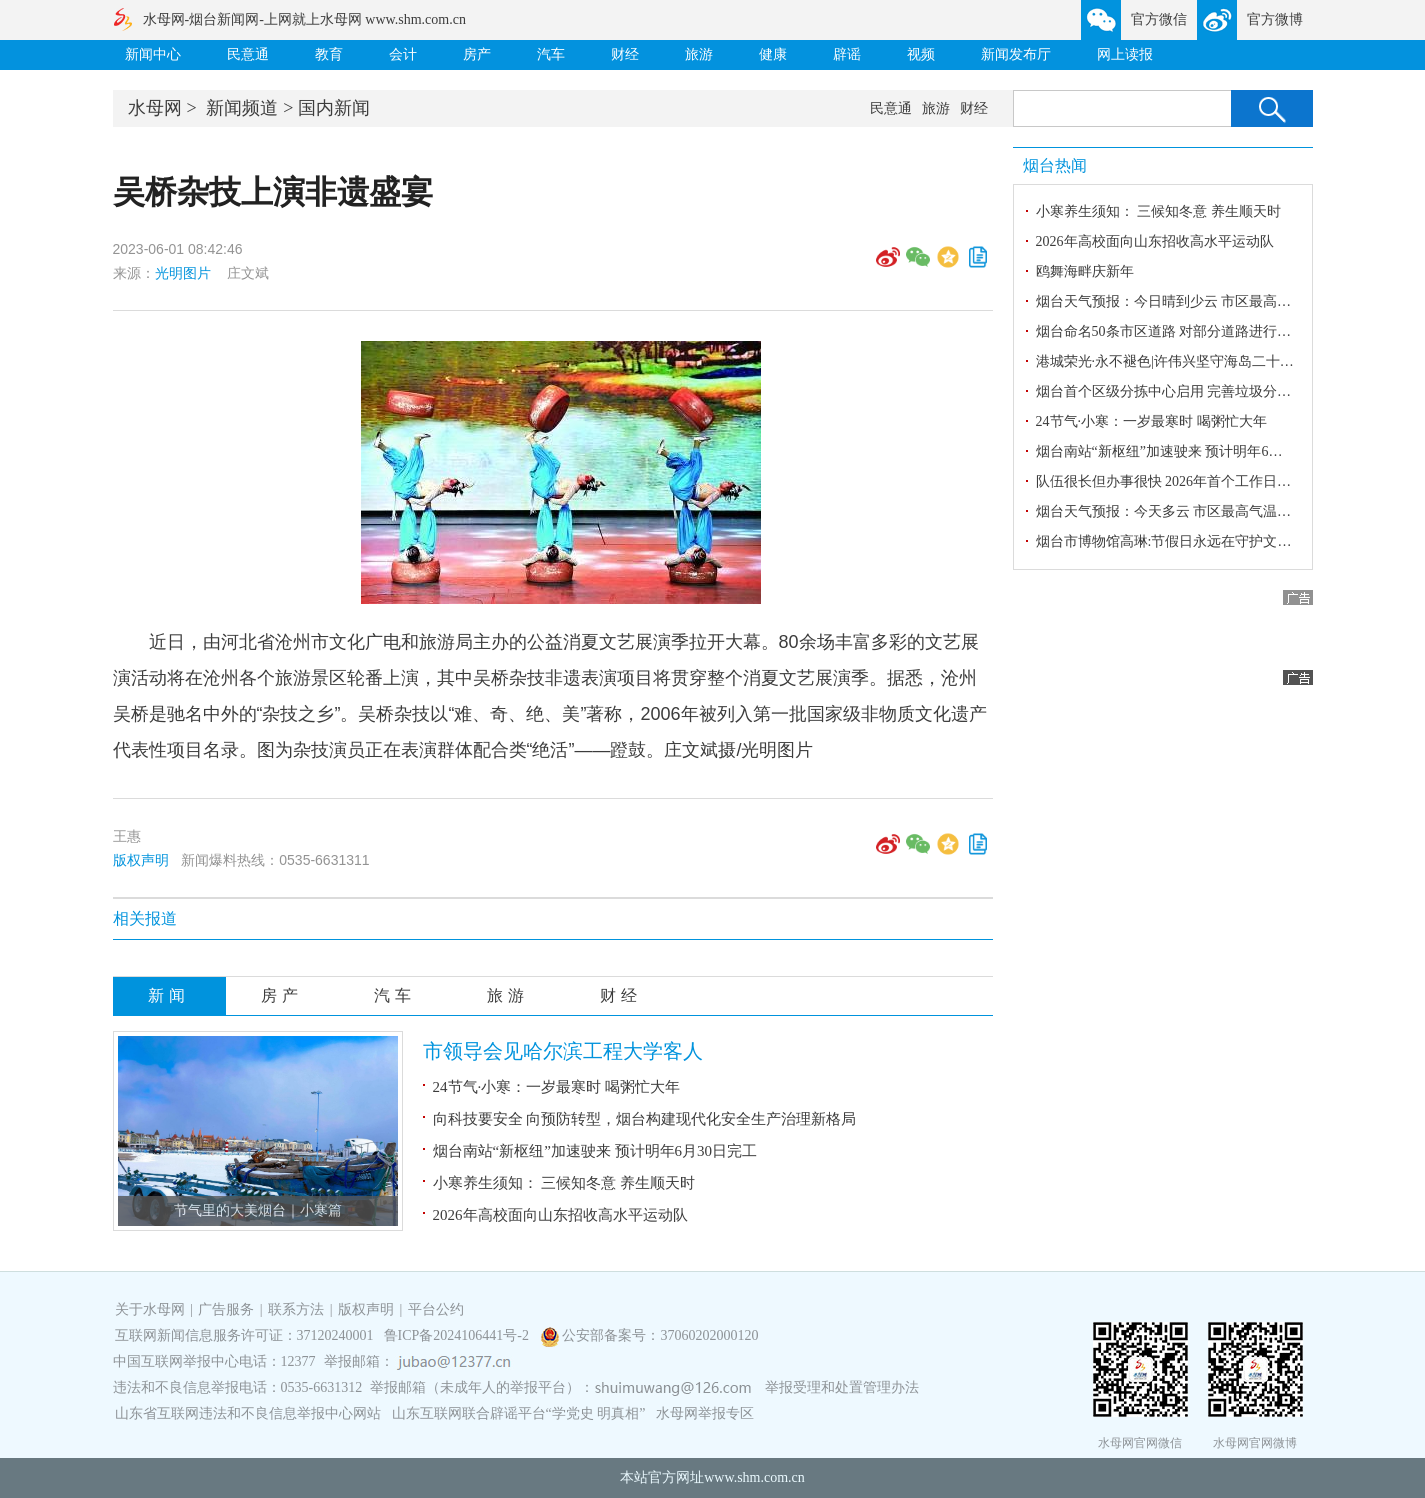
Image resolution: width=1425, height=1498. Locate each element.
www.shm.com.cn (754, 1477)
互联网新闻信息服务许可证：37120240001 (244, 1335)
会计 (403, 54)
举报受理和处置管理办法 (842, 1387)
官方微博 (1275, 19)
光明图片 (183, 273)
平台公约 (436, 1309)
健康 (773, 54)
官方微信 (1159, 19)
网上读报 (1125, 54)
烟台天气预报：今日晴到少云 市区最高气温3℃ (1181, 301)
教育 (329, 54)
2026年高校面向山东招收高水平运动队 (560, 1215)
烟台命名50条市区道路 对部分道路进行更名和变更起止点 (1213, 331)
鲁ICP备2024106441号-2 (458, 1335)
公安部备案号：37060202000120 (660, 1335)
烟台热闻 (1055, 165)
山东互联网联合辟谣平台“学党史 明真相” (519, 1413)
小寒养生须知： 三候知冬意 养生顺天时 (564, 1183)
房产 (477, 54)
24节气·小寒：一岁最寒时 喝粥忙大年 (557, 1087)
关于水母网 (152, 1309)
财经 (625, 54)
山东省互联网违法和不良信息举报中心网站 (248, 1413)
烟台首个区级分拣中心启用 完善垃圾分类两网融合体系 (1206, 391)
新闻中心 (153, 54)
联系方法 (296, 1309)
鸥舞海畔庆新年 (1085, 271)
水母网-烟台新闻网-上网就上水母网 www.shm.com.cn (304, 19)
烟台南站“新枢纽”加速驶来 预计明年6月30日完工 (595, 1151)
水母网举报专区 (705, 1413)
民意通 (248, 54)
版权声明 (141, 860)
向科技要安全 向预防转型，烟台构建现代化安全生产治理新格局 (645, 1119)
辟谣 (847, 54)
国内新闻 (334, 108)
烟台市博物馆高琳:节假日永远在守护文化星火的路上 (1199, 541)
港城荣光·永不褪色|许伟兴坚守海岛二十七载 (1172, 361)
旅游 (699, 54)
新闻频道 (242, 108)
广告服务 (226, 1309)
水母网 (155, 108)
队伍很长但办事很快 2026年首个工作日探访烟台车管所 (1206, 481)
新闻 (169, 995)
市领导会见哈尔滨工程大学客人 (563, 1051)
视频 (921, 54)
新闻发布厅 (1016, 54)
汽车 (551, 54)
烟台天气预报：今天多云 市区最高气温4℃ (1167, 511)
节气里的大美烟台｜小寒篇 (258, 1210)
